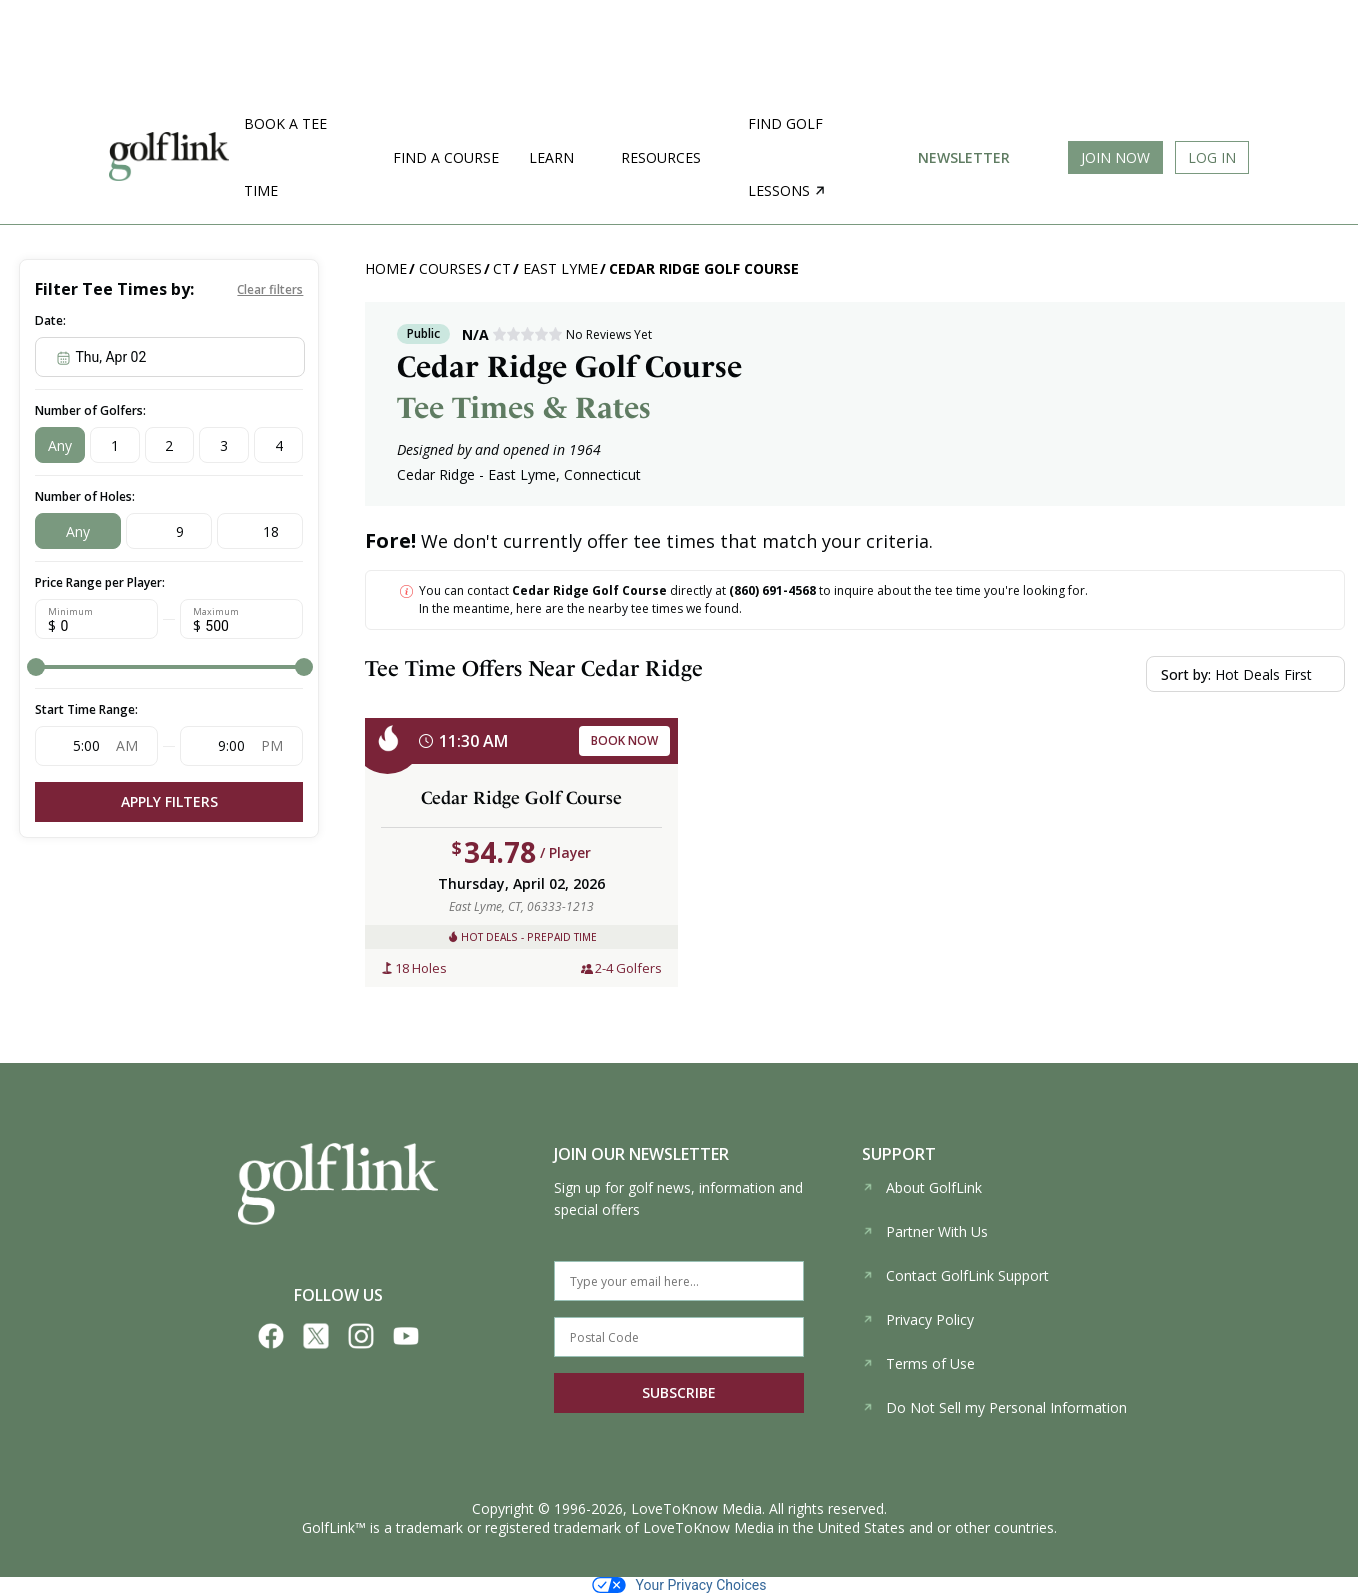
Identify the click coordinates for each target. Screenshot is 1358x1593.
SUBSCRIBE (679, 1392)
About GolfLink (922, 1187)
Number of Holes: (85, 496)
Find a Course (446, 157)
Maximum (216, 612)
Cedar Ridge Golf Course (704, 268)
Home (386, 268)
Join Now (1115, 157)
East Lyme (560, 268)
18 (271, 531)
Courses (450, 268)
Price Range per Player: (100, 582)
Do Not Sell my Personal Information (994, 1407)
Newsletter (964, 157)
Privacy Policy (918, 1319)
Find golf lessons (786, 157)
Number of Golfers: (90, 410)
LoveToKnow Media (696, 1508)
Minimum (70, 612)
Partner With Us (925, 1231)
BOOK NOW (624, 740)
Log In (1212, 157)
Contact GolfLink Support (955, 1275)
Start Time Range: (86, 709)
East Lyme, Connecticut (564, 474)
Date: (50, 320)
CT (502, 268)
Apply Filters (169, 801)
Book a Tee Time (285, 157)
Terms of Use (918, 1363)
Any (60, 445)
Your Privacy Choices (679, 1585)
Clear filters (270, 289)
